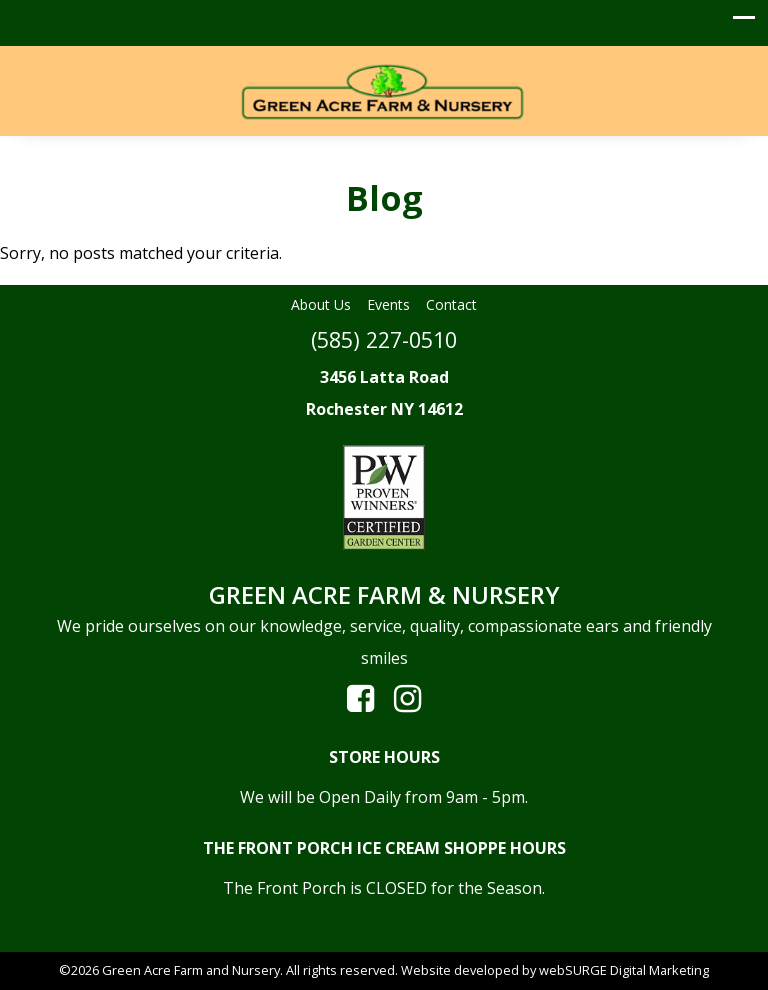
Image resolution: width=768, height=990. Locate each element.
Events (388, 304)
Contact (451, 304)
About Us (321, 304)
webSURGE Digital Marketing (624, 970)
